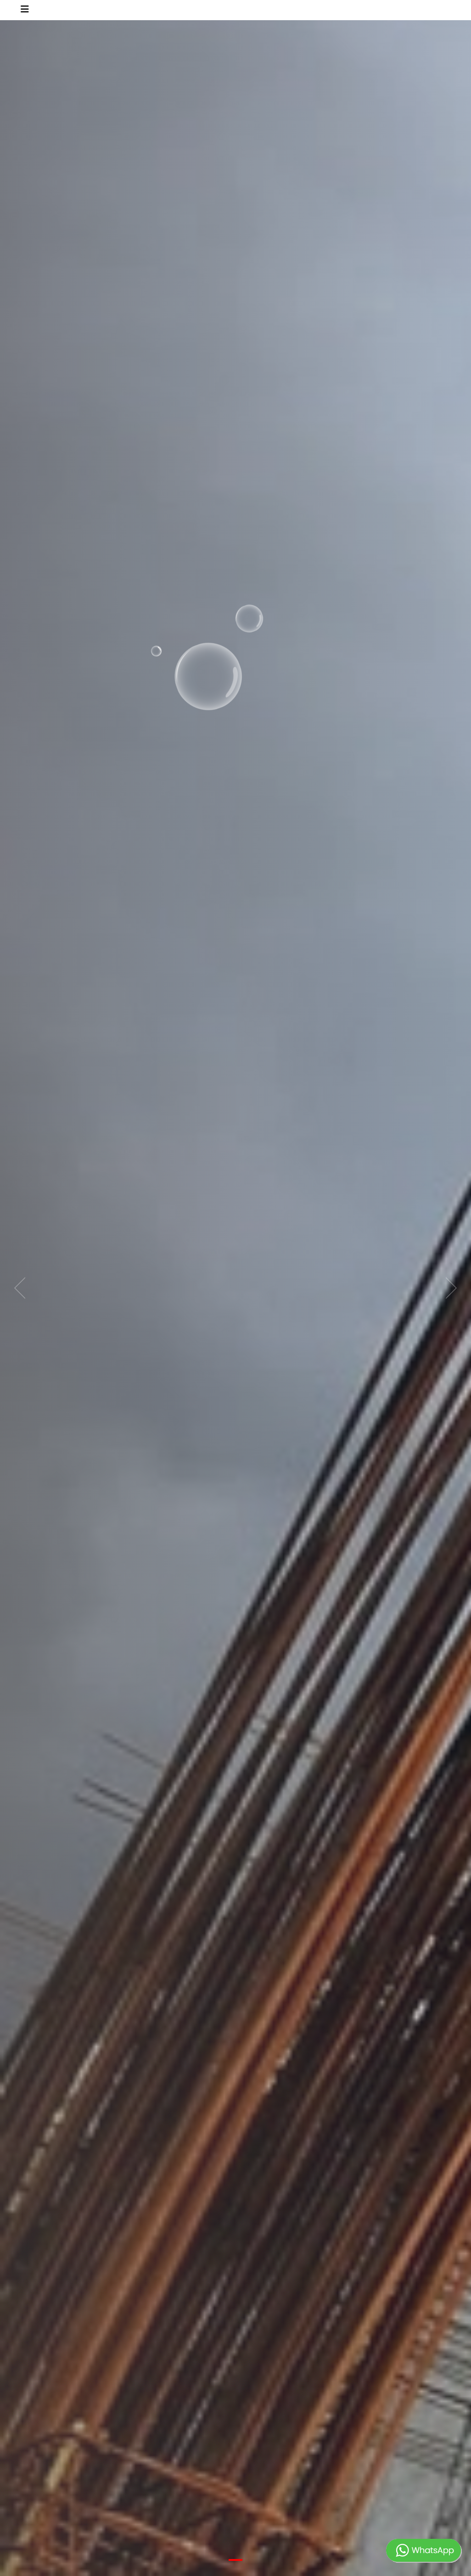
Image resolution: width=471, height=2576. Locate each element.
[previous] (23, 1288)
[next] (448, 1288)
